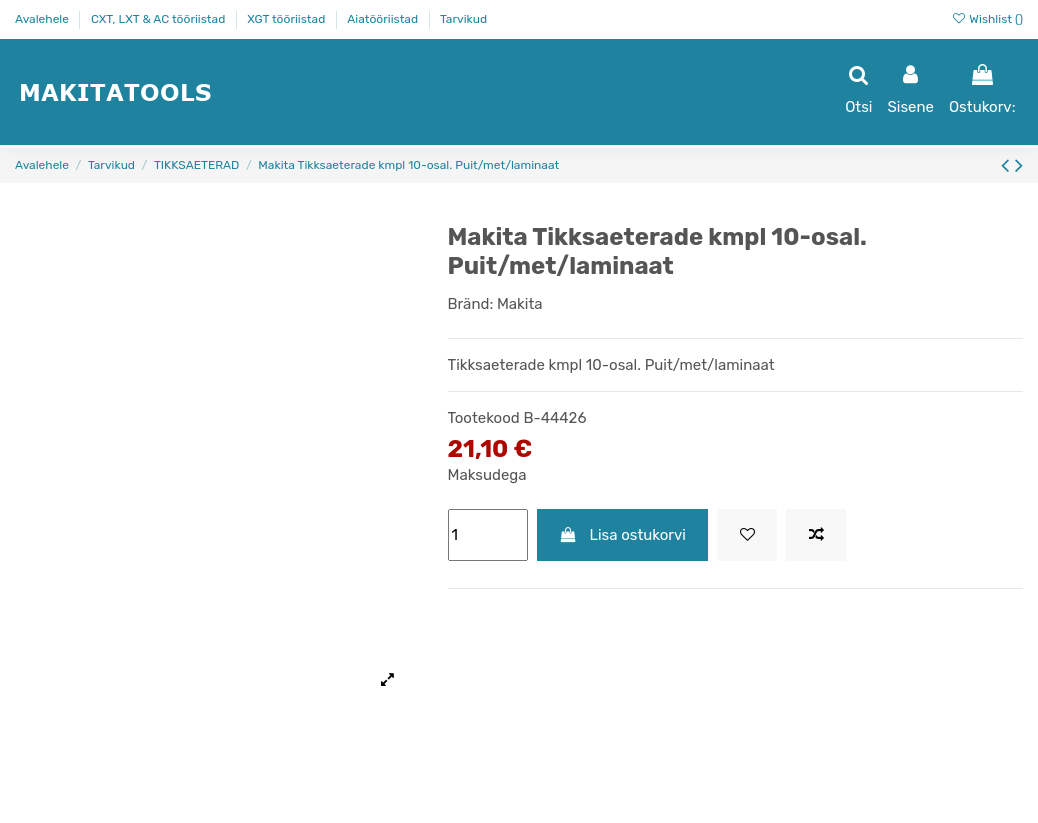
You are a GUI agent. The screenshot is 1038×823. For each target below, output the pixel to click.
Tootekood (484, 418)
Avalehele (43, 19)
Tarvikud (463, 19)
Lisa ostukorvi (622, 535)
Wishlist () (987, 19)
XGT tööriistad (287, 19)
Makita (520, 304)
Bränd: (471, 304)
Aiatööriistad (384, 19)
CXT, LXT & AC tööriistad (159, 19)
